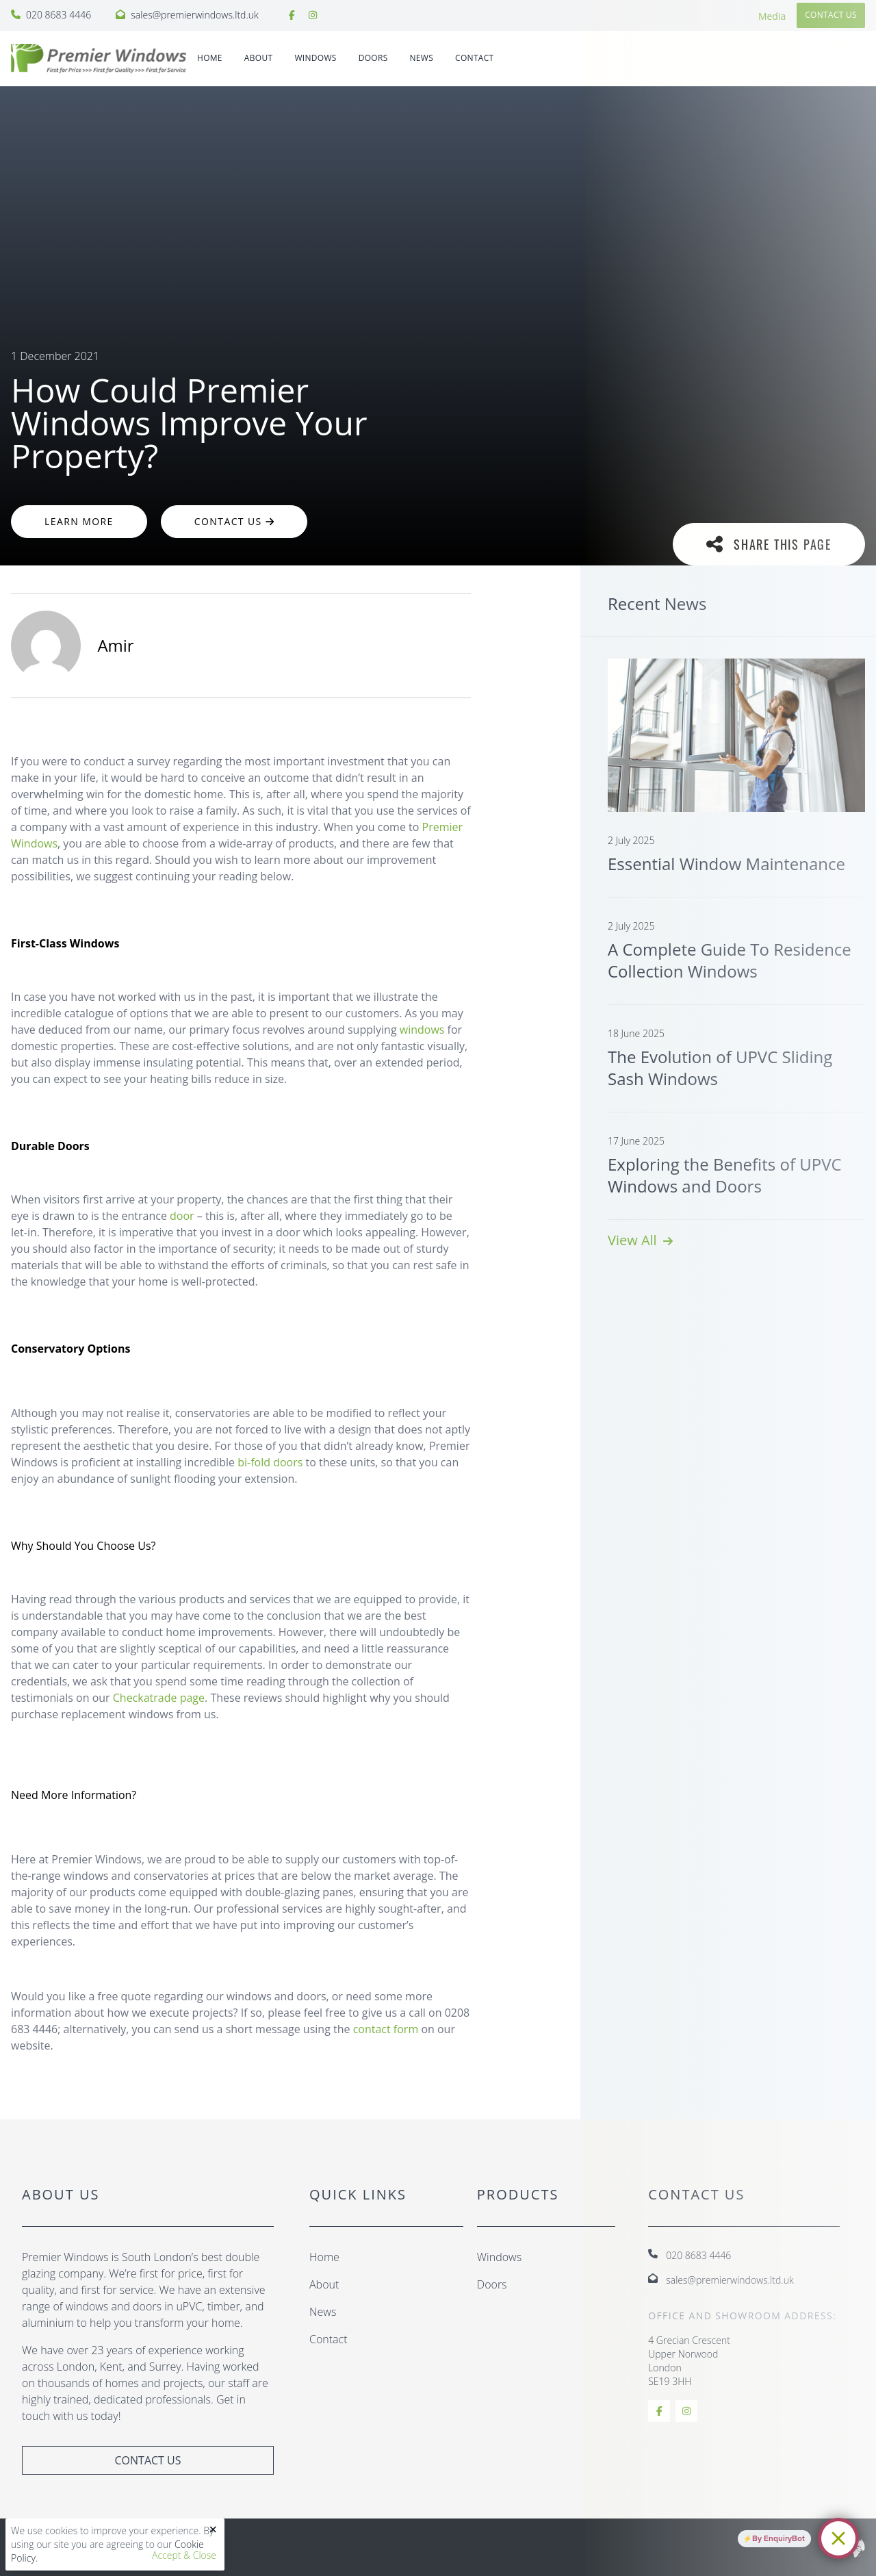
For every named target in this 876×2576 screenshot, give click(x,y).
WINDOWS (315, 58)
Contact (474, 58)
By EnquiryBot (778, 2538)
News (422, 58)
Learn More (79, 521)
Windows (499, 2257)
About (258, 58)
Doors (492, 2284)
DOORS (373, 58)
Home (209, 58)
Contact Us (234, 521)
